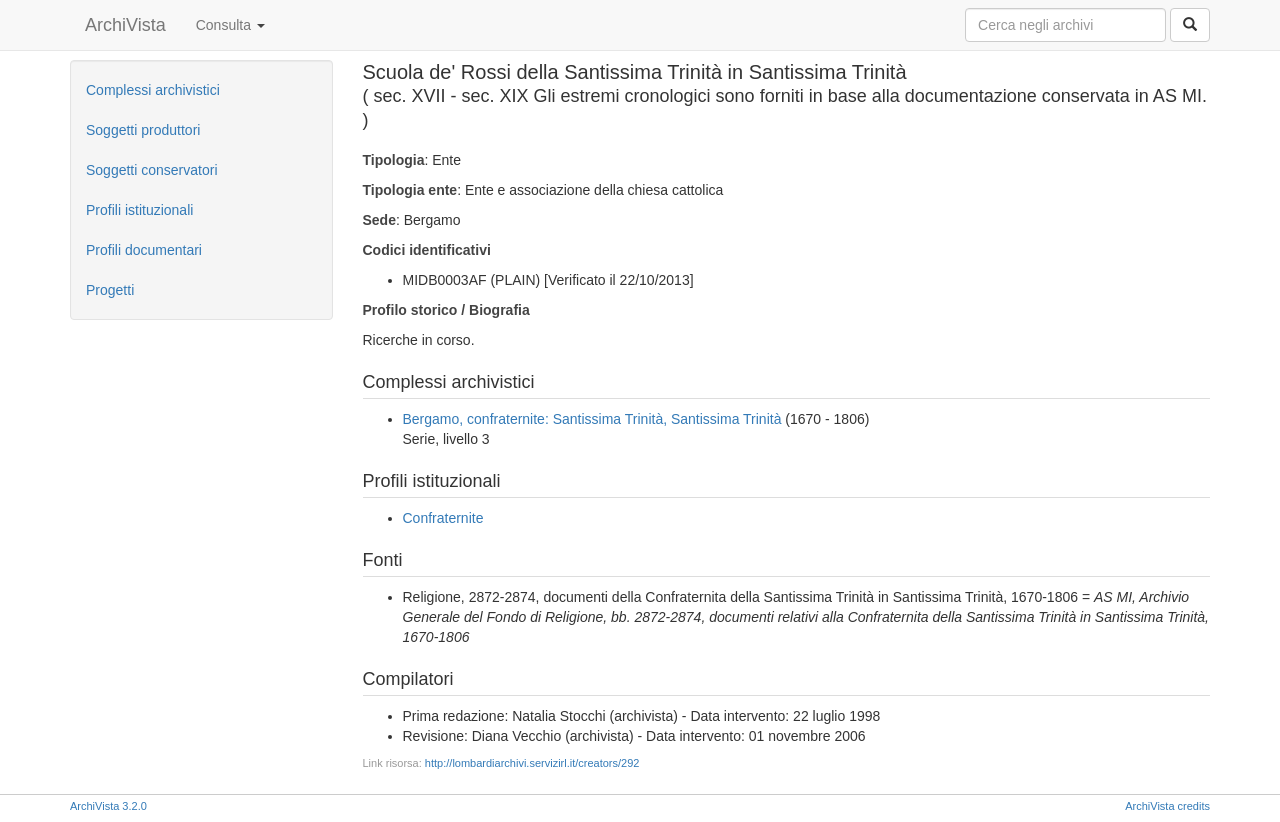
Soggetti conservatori (152, 170)
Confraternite (443, 518)
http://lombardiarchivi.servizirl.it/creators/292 (532, 763)
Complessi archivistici (153, 90)
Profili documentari (144, 250)
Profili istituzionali (139, 210)
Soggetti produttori (143, 130)
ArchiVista (125, 25)
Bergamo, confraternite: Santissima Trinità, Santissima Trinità (592, 419)
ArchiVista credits (1167, 806)
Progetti (110, 290)
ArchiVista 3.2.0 (108, 806)
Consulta (230, 25)
